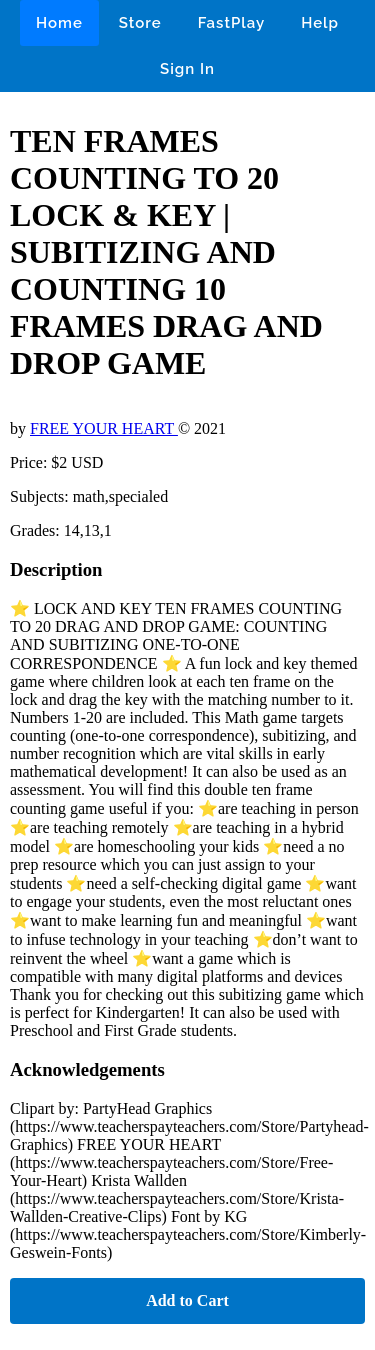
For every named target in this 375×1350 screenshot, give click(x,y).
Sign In (187, 69)
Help (320, 23)
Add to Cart (187, 1300)
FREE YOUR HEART (104, 428)
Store (140, 23)
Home (59, 23)
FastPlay (232, 23)
